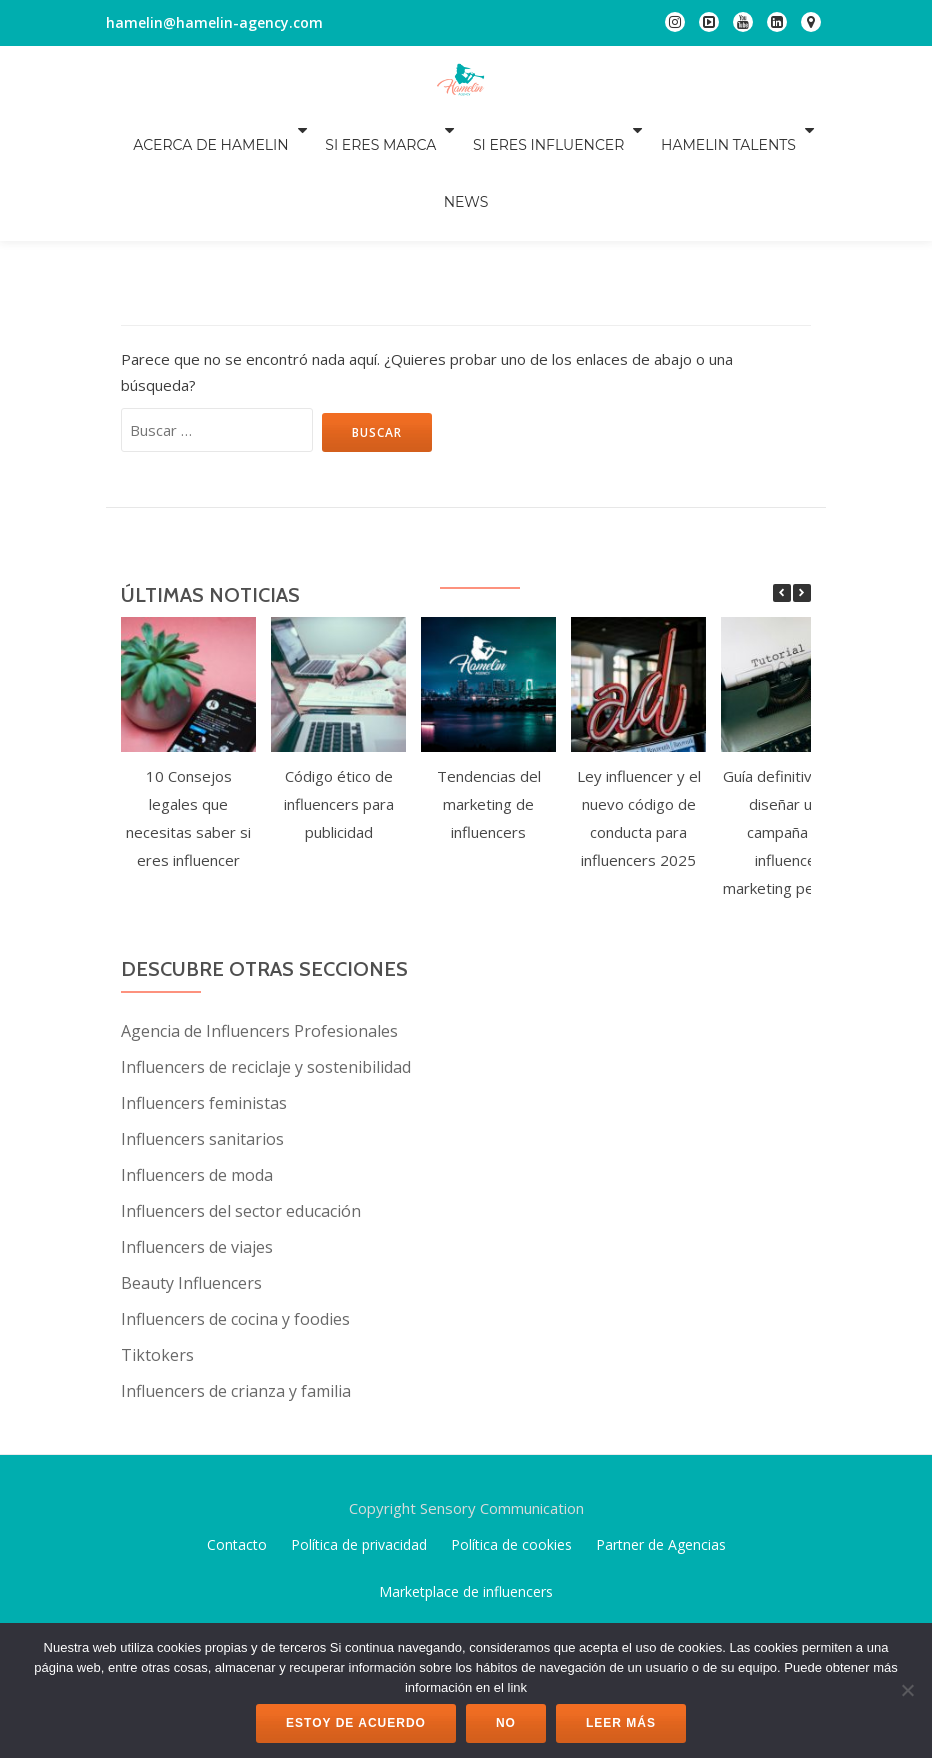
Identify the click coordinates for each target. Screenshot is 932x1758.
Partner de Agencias (661, 1432)
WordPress (545, 1592)
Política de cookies (511, 1432)
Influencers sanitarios (202, 1027)
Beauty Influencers (191, 1171)
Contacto (237, 1432)
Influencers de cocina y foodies (235, 1207)
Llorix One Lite (397, 1592)
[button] (802, 481)
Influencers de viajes (197, 1135)
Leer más (621, 1723)
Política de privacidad (359, 1432)
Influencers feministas (204, 991)
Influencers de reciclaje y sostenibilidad (266, 955)
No (506, 1723)
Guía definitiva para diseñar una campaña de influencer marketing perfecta (789, 720)
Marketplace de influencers (466, 1479)
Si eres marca (348, 130)
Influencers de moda (197, 1063)
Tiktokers (157, 1243)
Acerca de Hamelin (185, 130)
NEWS (801, 130)
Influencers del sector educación (241, 1099)
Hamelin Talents (682, 130)
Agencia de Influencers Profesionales (259, 919)
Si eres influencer (509, 130)
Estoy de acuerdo (356, 1723)
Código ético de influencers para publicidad (339, 692)
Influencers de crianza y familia (236, 1279)
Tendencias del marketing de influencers (489, 692)
